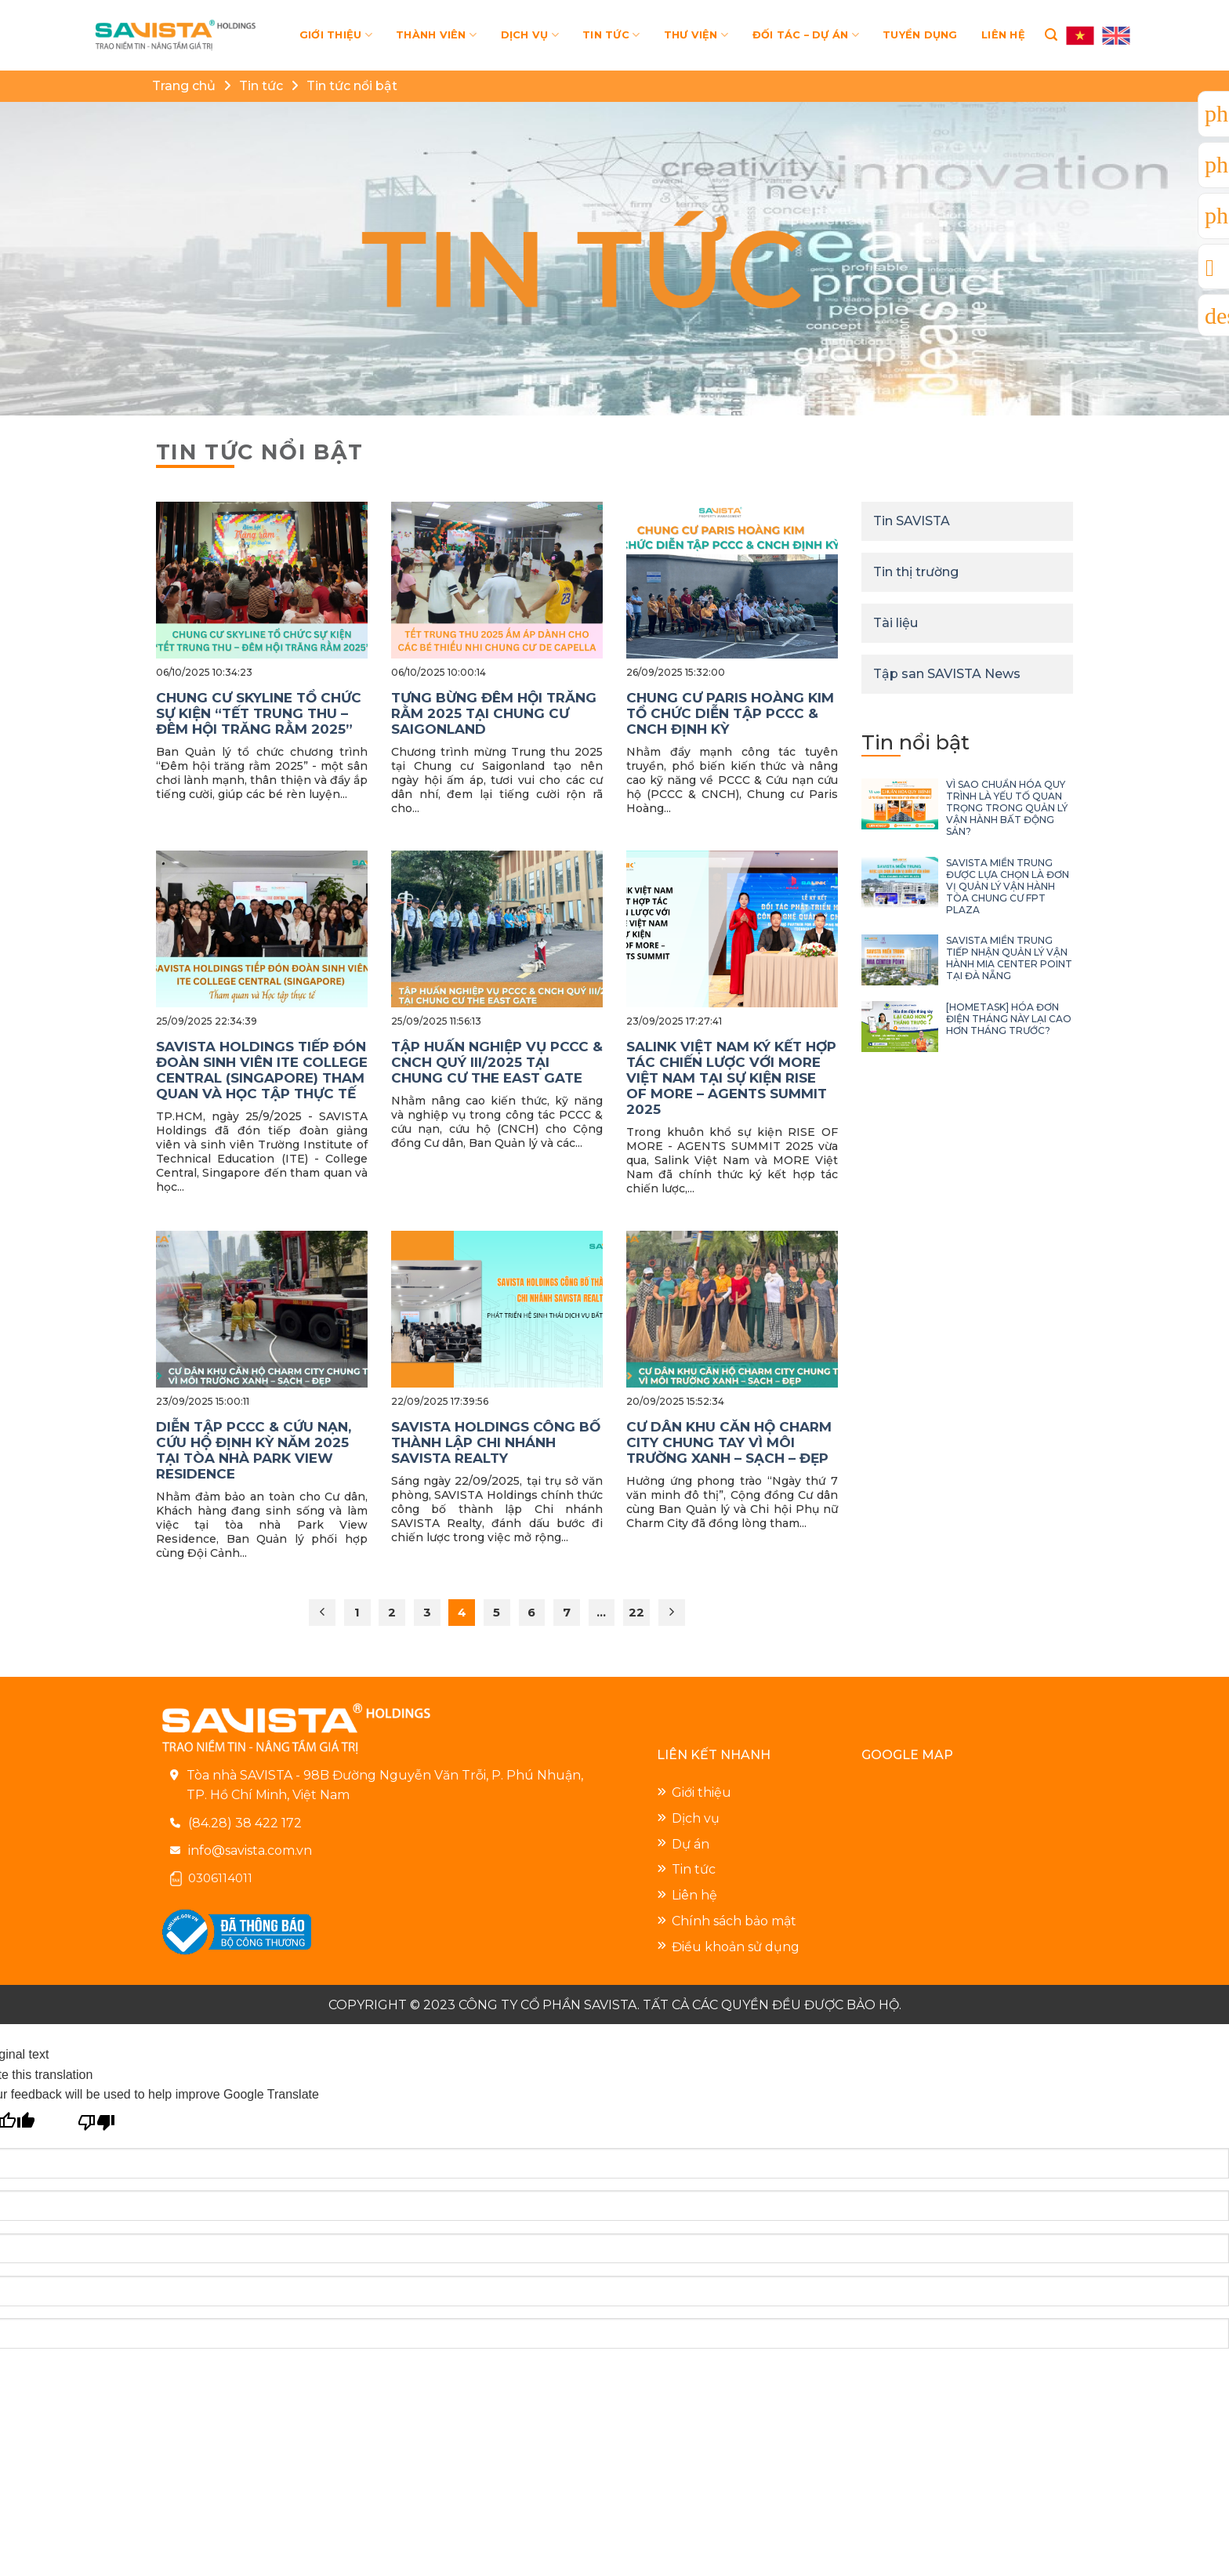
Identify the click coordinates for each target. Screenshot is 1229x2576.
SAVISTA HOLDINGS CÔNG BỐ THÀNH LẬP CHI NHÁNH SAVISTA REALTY (495, 1442)
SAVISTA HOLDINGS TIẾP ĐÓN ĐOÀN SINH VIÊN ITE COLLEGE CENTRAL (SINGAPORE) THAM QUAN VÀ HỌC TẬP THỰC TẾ (262, 1070)
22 (636, 1612)
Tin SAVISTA (911, 520)
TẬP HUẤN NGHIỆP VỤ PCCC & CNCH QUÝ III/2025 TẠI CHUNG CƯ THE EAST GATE (497, 1062)
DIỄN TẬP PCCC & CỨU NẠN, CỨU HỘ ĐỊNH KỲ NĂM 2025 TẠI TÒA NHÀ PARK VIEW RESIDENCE (253, 1450)
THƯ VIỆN (696, 34)
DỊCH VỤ (530, 34)
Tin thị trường (916, 571)
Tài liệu (895, 622)
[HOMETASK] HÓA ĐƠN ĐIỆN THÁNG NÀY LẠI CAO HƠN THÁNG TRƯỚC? (1008, 1018)
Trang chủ (184, 85)
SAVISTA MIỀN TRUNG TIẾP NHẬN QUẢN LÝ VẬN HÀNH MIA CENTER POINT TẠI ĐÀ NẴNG (1009, 957)
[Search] (1051, 35)
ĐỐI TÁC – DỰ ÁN (805, 34)
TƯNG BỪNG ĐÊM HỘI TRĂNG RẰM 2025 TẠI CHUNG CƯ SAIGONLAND (493, 713)
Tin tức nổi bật (351, 85)
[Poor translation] (97, 2120)
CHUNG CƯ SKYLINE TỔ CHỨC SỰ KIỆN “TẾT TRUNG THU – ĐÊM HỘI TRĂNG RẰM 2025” (258, 713)
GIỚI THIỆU (335, 34)
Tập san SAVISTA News (947, 673)
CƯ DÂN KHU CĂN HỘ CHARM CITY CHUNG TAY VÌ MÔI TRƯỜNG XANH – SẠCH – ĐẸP (729, 1442)
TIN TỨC (611, 34)
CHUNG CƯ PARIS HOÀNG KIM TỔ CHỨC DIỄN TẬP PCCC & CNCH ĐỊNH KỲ (730, 713)
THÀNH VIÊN (436, 34)
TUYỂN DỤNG (920, 35)
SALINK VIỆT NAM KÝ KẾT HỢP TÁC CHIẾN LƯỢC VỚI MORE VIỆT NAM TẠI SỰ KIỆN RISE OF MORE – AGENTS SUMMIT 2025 (731, 1078)
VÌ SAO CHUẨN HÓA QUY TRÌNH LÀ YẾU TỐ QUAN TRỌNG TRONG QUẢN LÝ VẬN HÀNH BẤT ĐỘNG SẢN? (1007, 807)
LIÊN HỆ (1003, 35)
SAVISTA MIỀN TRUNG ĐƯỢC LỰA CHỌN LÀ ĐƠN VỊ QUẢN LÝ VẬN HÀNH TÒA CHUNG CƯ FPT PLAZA (1007, 886)
